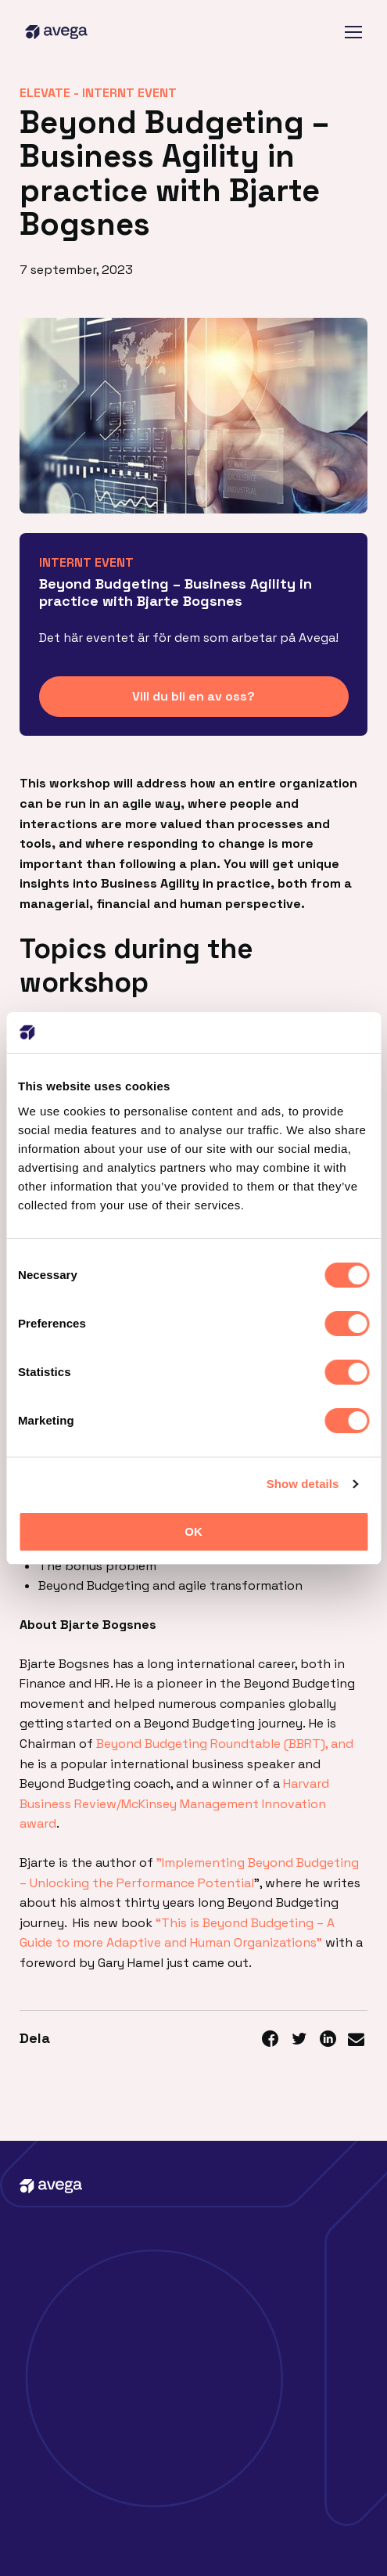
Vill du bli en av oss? (193, 696)
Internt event (129, 93)
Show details (303, 1483)
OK (193, 1531)
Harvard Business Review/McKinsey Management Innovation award (174, 1803)
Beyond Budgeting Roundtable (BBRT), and (224, 1743)
